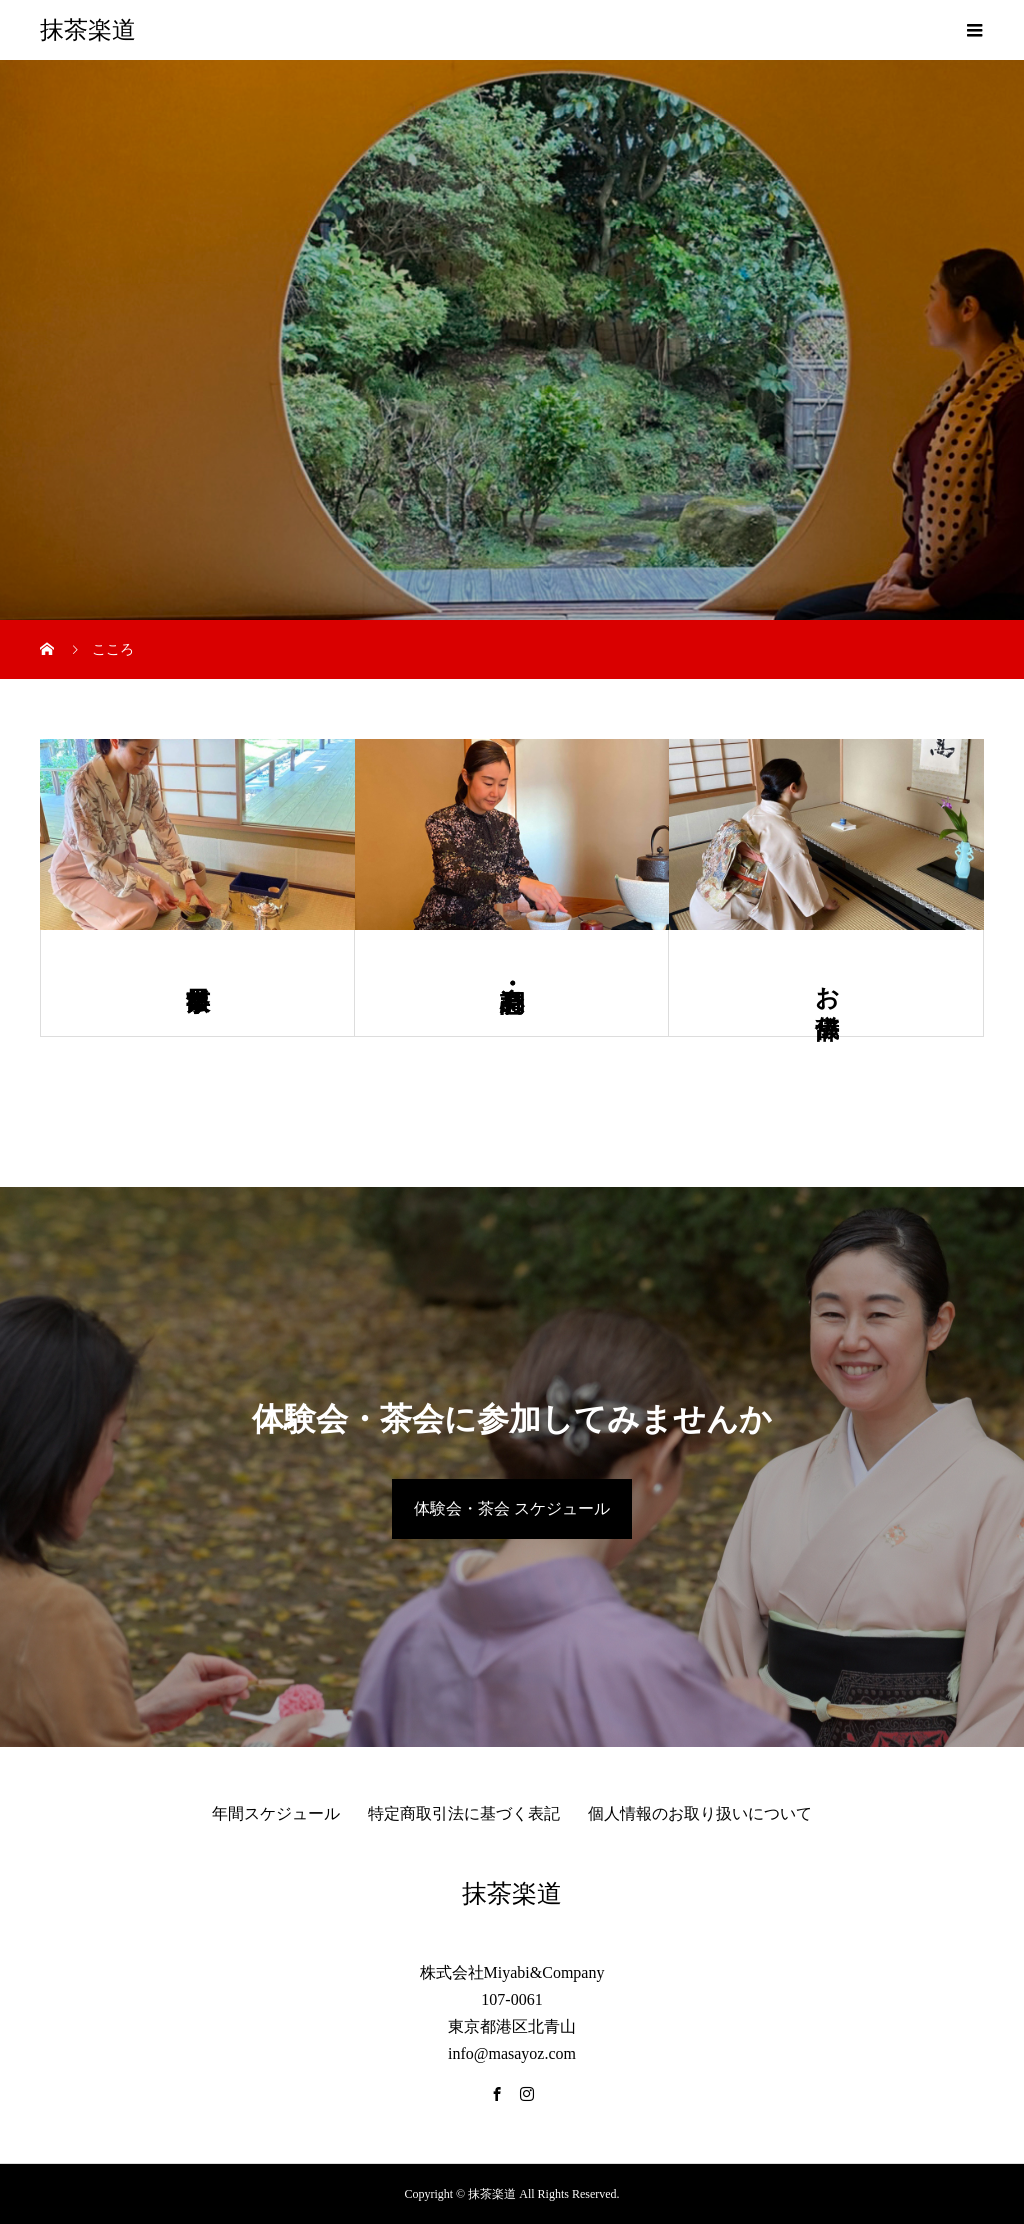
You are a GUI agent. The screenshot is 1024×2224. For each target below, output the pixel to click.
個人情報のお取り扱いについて (700, 1813)
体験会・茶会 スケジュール (512, 1508)
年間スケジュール (276, 1813)
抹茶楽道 (88, 30)
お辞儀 (827, 983)
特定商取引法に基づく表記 (464, 1813)
